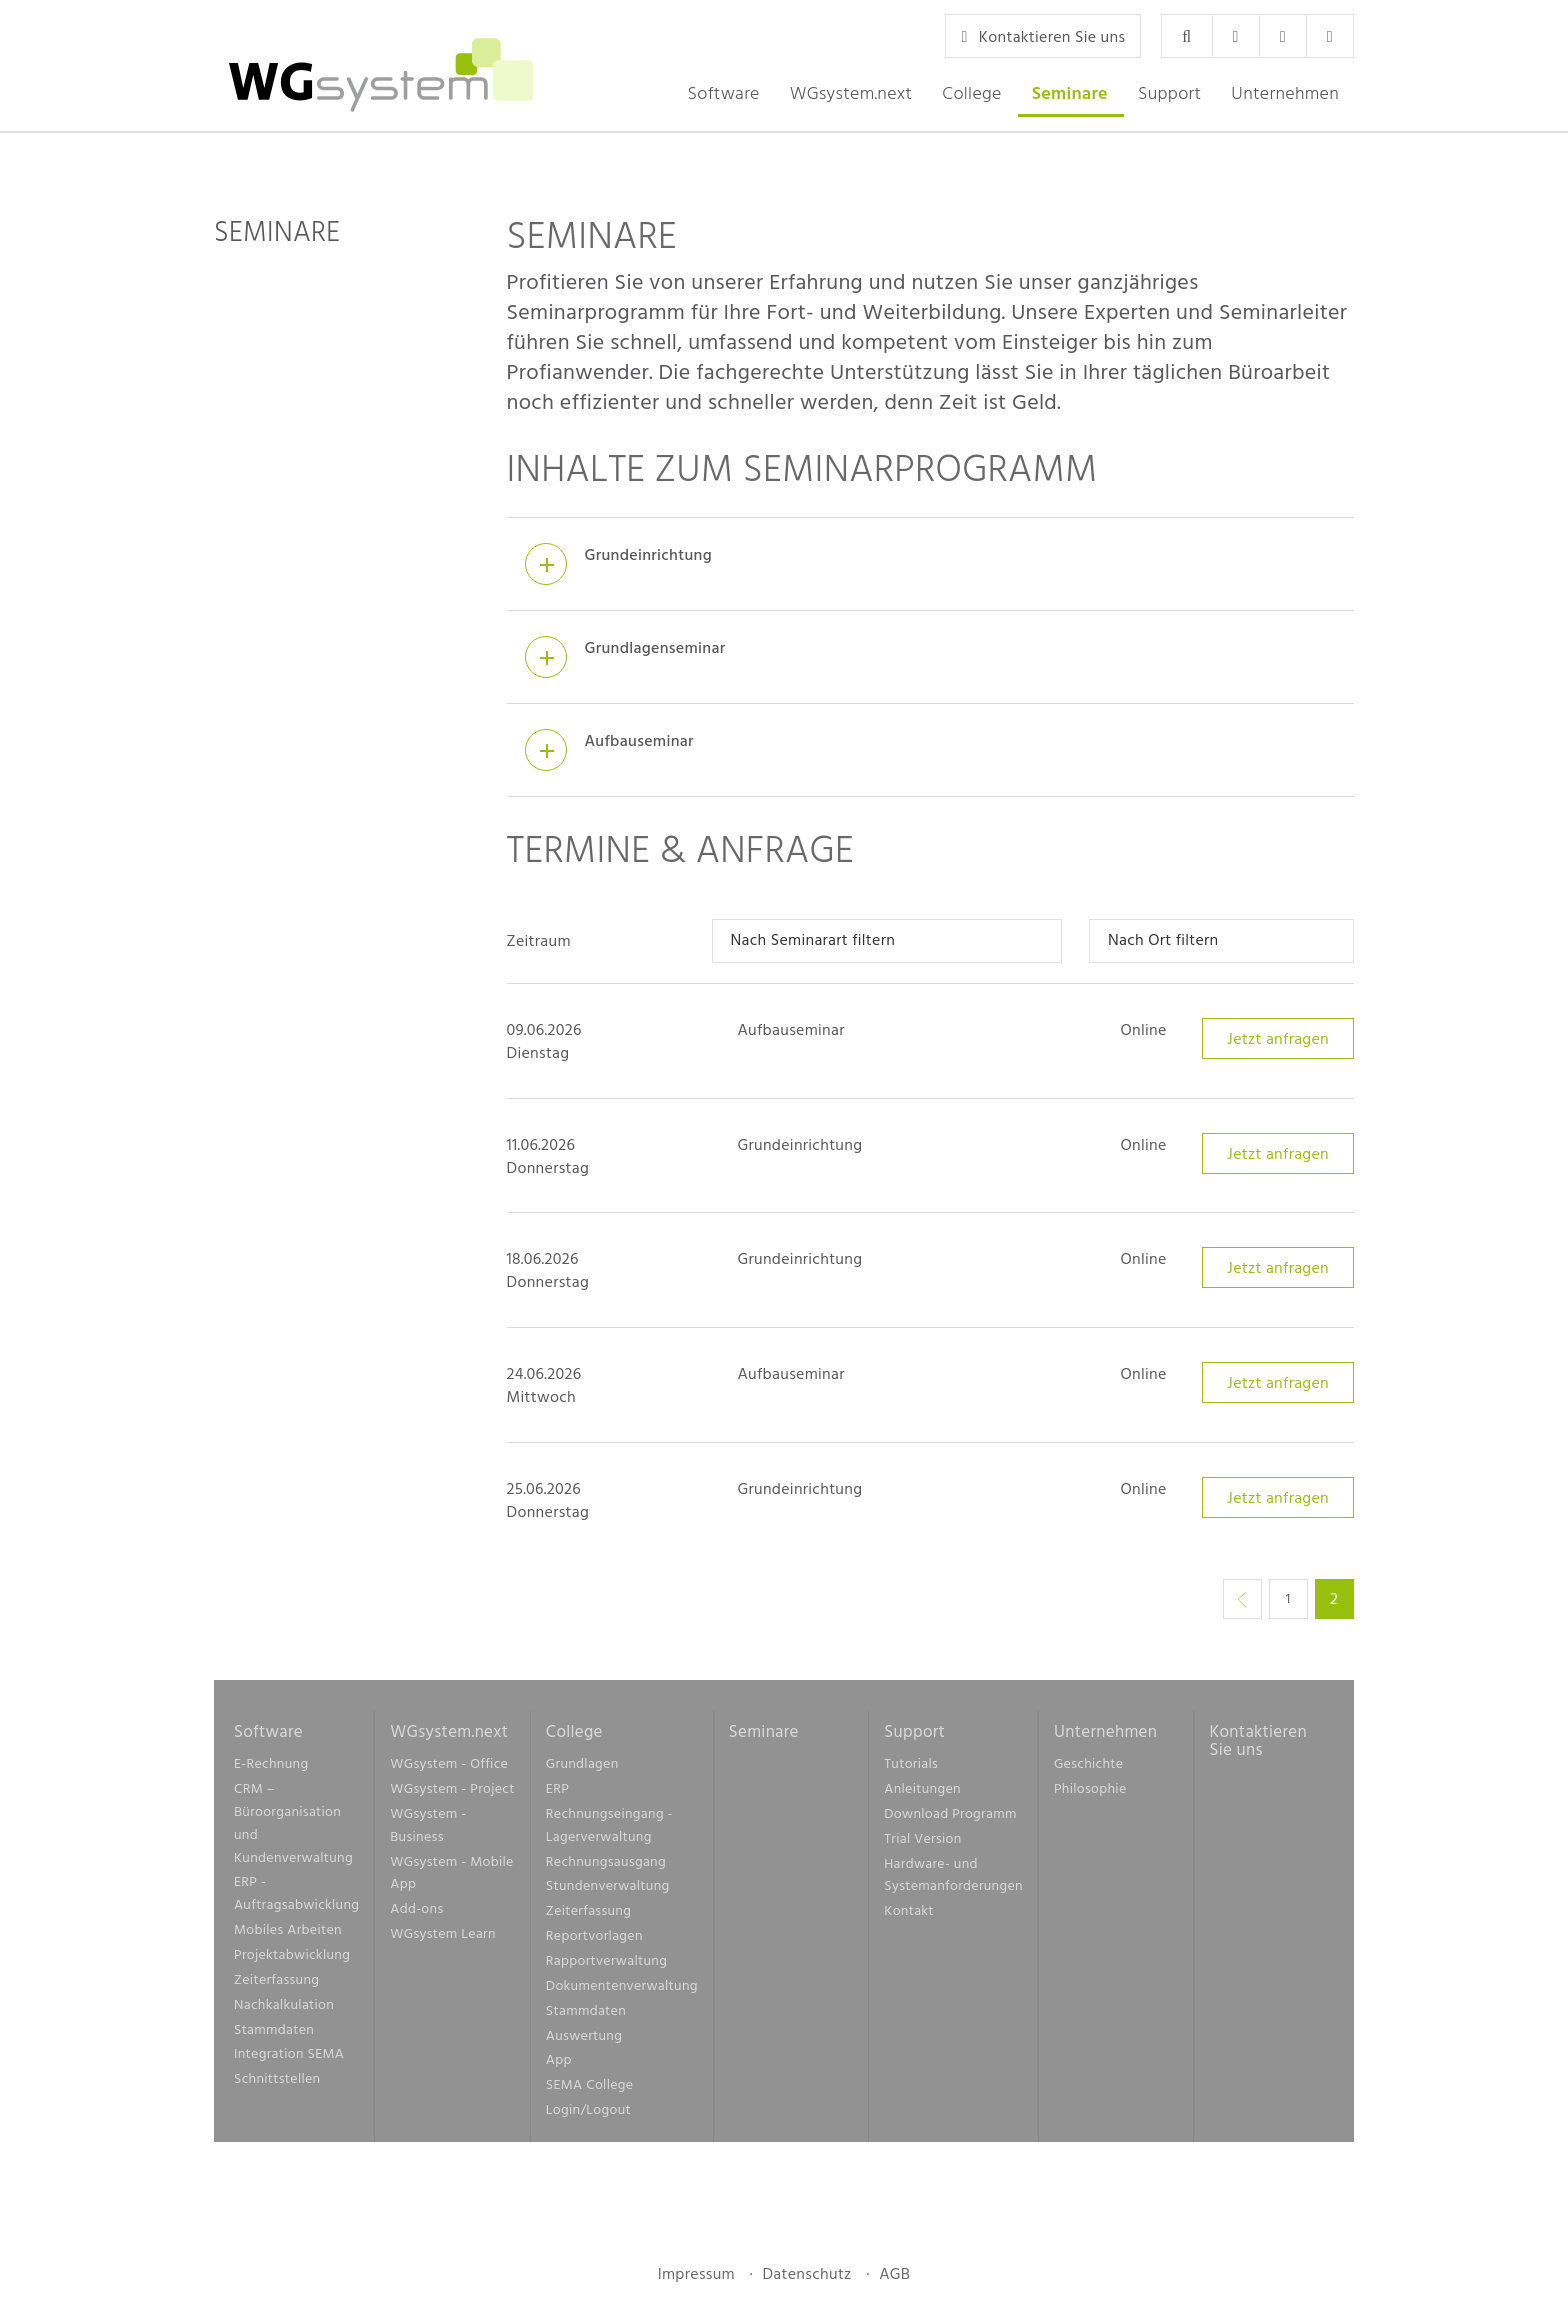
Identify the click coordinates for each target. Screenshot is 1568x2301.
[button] (723, 93)
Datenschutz (806, 2279)
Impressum (696, 2279)
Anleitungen (922, 1793)
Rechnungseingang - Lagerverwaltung (609, 1830)
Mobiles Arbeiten (288, 1934)
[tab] (931, 571)
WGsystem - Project (452, 1793)
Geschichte (1089, 1769)
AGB (894, 2279)
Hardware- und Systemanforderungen (953, 1880)
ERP (557, 1793)
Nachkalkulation (284, 2009)
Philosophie (1090, 1793)
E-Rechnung (271, 1769)
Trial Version (922, 1843)
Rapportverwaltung (606, 1965)
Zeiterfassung (276, 1984)
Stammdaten (274, 2034)
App (559, 2065)
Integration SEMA (289, 2059)
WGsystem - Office (449, 1769)
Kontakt (909, 1916)
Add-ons (416, 1914)
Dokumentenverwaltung (622, 1990)
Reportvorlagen (594, 1940)
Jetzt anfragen (1278, 1044)
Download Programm (950, 1818)
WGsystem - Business (428, 1830)
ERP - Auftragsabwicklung (296, 1899)
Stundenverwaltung (608, 1891)
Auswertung (584, 2040)
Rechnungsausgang (606, 1866)
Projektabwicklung (292, 1959)
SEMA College (590, 2089)
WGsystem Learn (443, 1938)
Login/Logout (588, 2114)
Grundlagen (582, 1769)
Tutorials (911, 1769)
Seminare (1070, 92)
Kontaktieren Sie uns (1043, 36)
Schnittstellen (277, 2083)
